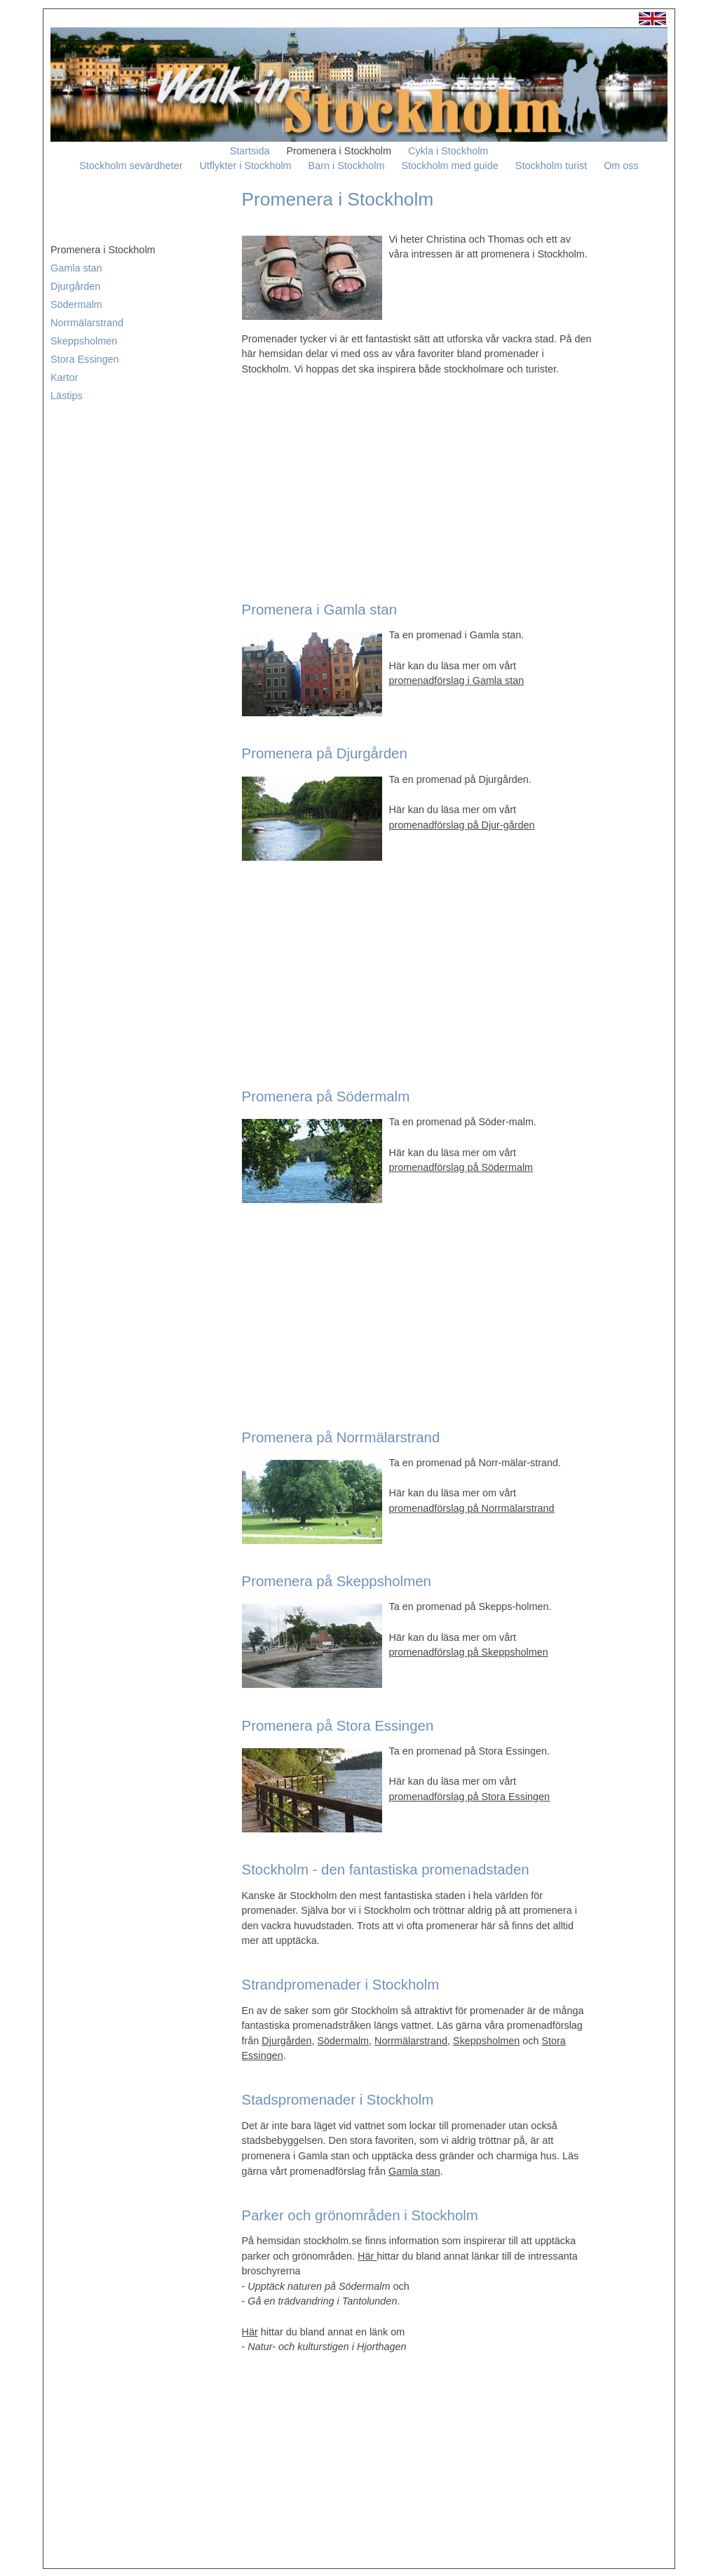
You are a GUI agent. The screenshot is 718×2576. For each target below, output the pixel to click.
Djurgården (75, 286)
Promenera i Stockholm (338, 150)
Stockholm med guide (449, 165)
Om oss (621, 165)
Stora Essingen (84, 359)
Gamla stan (76, 268)
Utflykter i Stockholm (245, 165)
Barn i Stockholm (347, 165)
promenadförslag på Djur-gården (462, 825)
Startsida (250, 150)
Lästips (66, 395)
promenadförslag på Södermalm (461, 1167)
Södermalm (76, 304)
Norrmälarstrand (86, 322)
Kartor (64, 377)
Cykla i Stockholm (448, 150)
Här (367, 2256)
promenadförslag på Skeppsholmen (468, 1652)
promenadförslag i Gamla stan (456, 680)
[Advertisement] (417, 485)
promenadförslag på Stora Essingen (469, 1796)
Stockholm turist (551, 165)
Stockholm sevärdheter (130, 165)
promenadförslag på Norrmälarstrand (472, 1508)
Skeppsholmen (83, 341)
